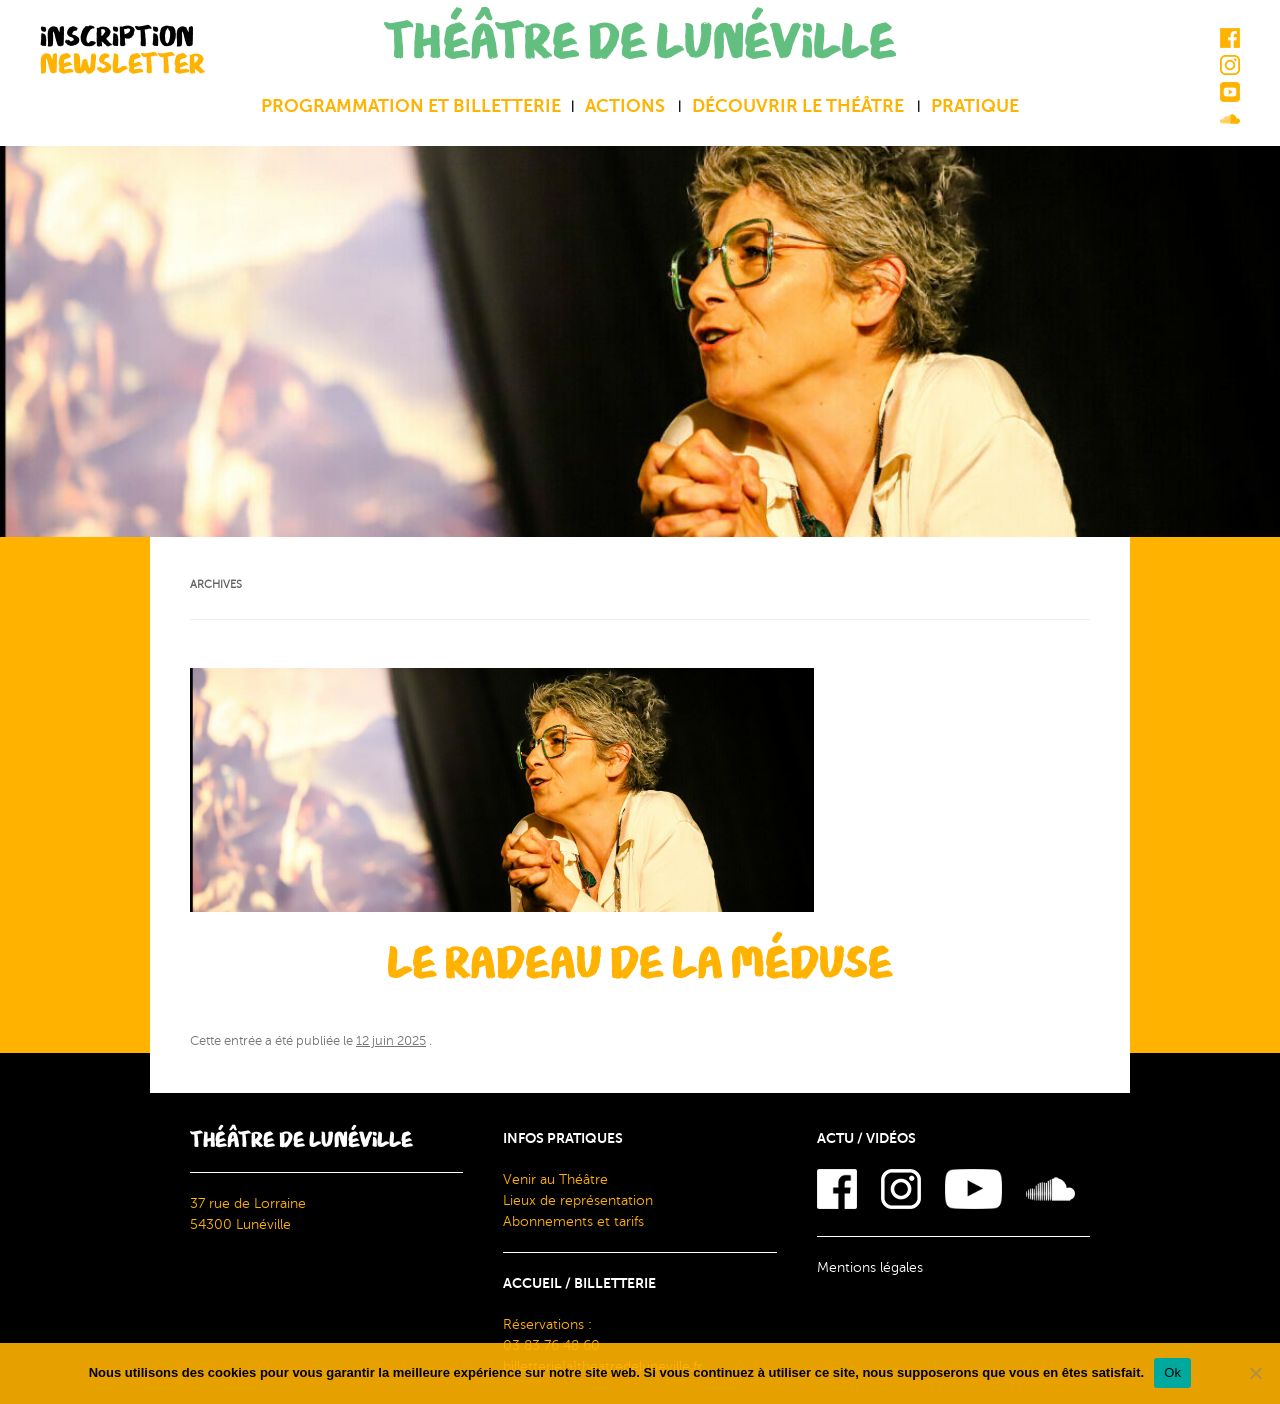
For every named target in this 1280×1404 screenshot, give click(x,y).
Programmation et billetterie (411, 106)
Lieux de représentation (578, 1200)
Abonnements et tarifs (573, 1221)
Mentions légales (870, 1267)
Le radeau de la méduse (640, 963)
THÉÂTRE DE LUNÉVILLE (640, 42)
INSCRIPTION (122, 49)
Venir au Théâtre (555, 1179)
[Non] (1255, 1373)
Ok (1172, 1372)
